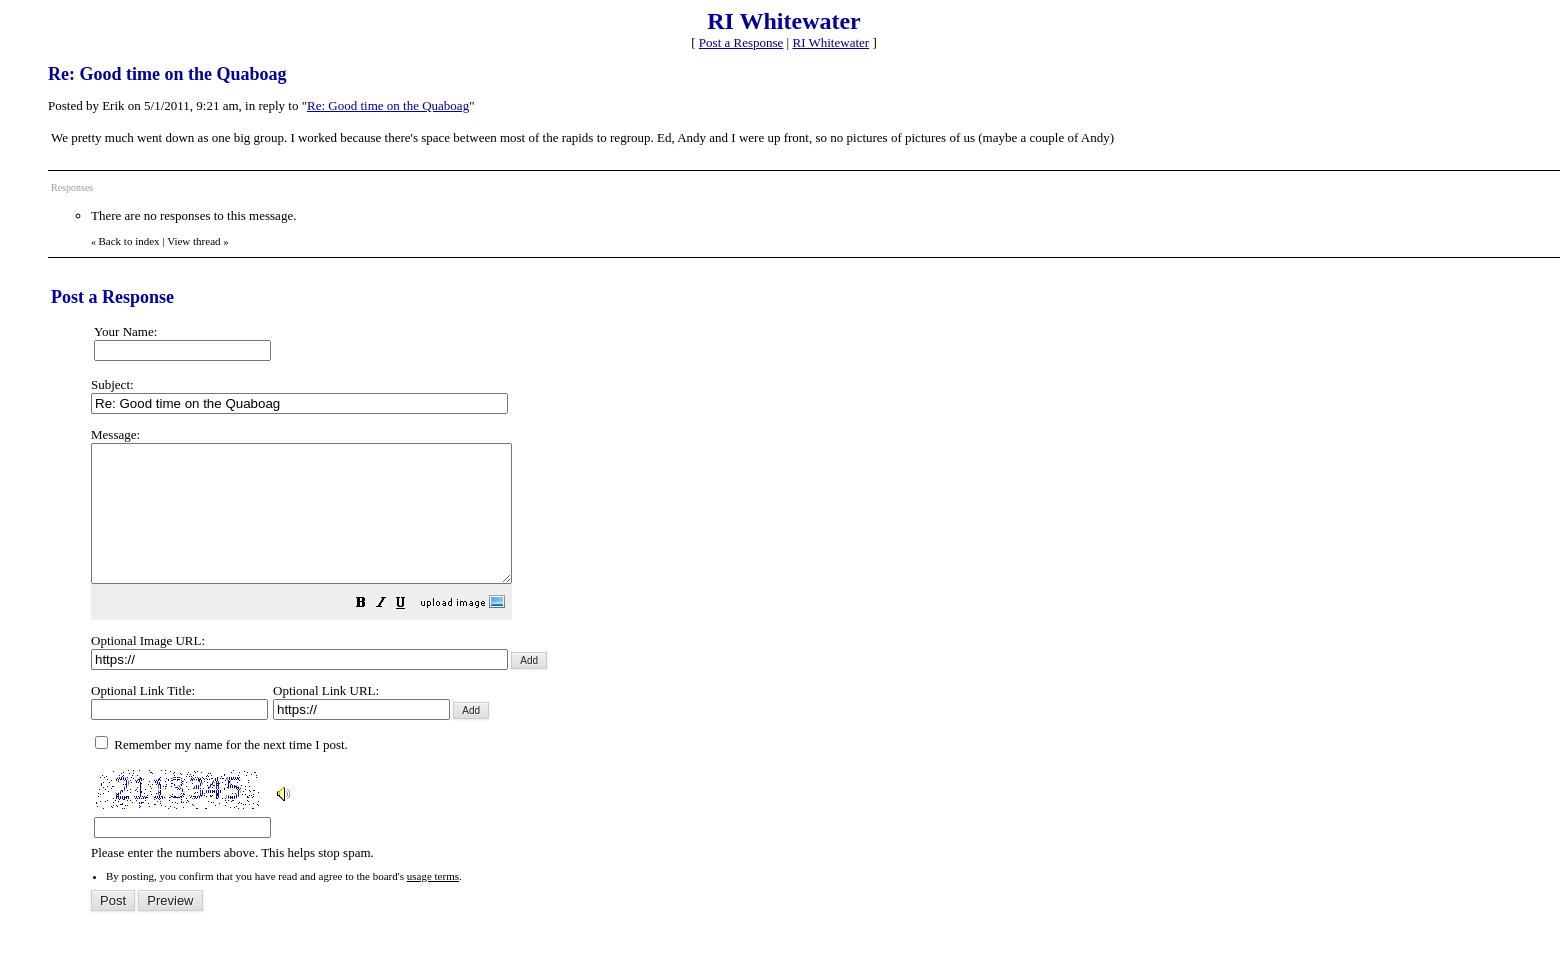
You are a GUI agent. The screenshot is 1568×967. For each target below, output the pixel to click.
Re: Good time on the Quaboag (388, 105)
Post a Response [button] (741, 42)
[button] (411, 632)
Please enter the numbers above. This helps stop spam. (816, 657)
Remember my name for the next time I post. (221, 771)
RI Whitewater (830, 42)
